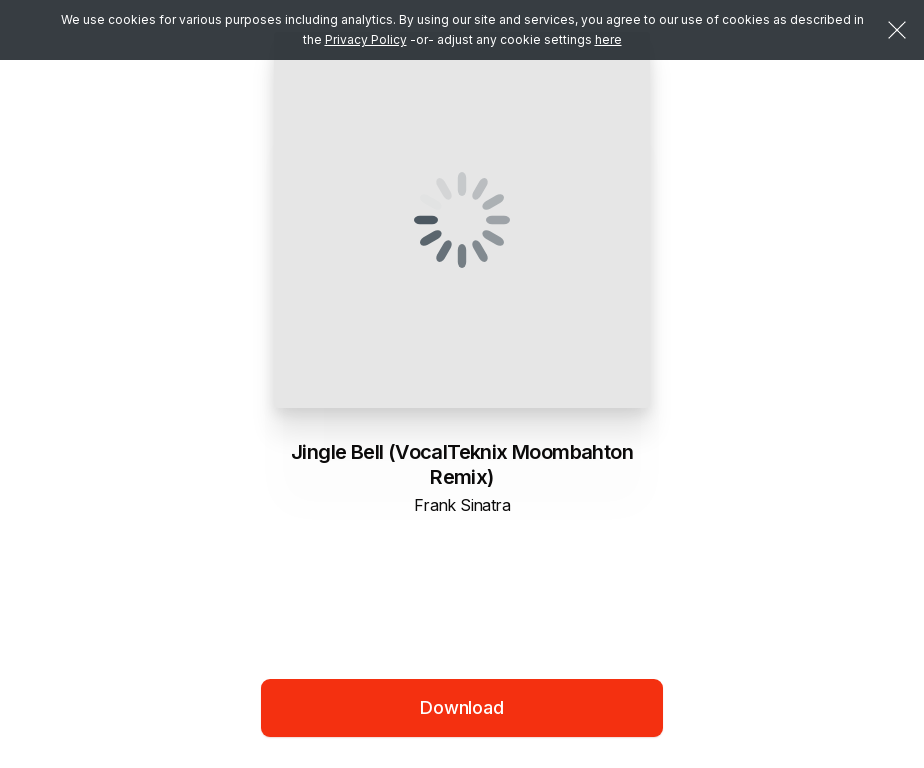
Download (462, 707)
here (608, 39)
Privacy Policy (366, 39)
